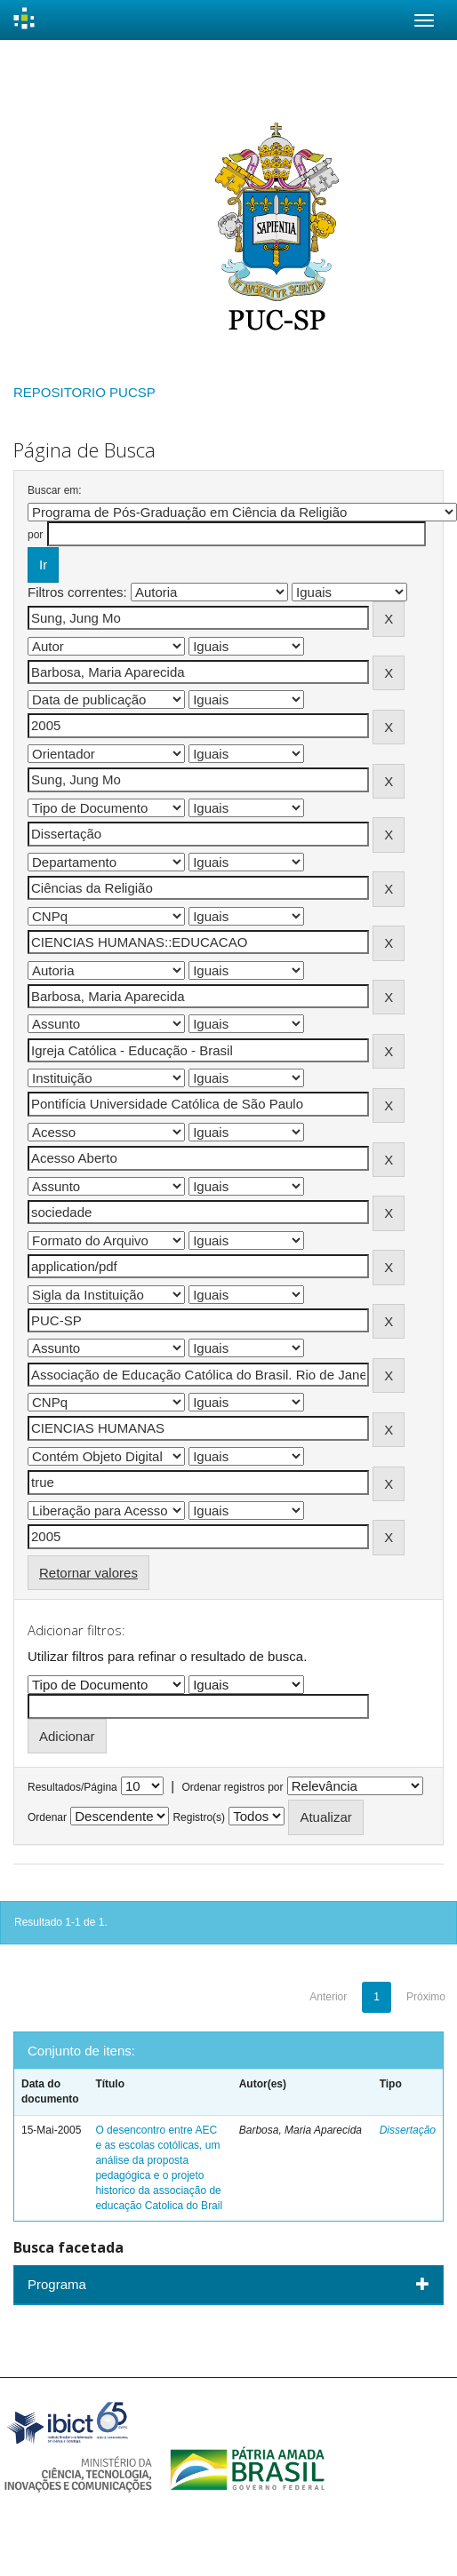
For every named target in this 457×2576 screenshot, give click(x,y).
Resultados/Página (72, 1787)
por (35, 535)
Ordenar (47, 1817)
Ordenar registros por (232, 1787)
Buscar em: (55, 490)
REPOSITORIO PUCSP (84, 392)
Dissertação (408, 2130)
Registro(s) (198, 1817)
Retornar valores (88, 1572)
